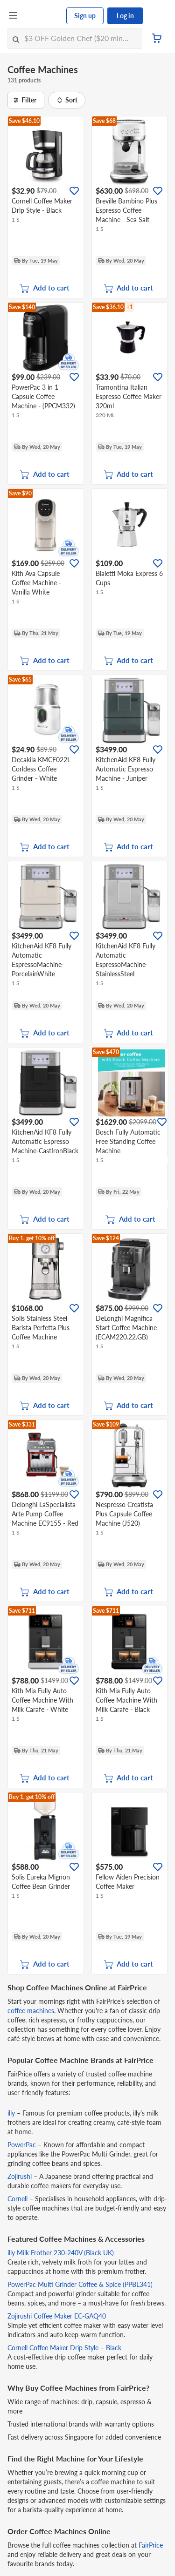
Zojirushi (19, 2176)
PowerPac (21, 2145)
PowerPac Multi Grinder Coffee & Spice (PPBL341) (80, 2284)
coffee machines (30, 2011)
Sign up (85, 16)
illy (11, 2113)
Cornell (17, 2199)
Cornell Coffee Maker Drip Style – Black (64, 2348)
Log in (125, 16)
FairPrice (151, 2545)
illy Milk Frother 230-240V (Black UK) (60, 2253)
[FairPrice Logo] (42, 15)
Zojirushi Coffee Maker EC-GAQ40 (56, 2316)
